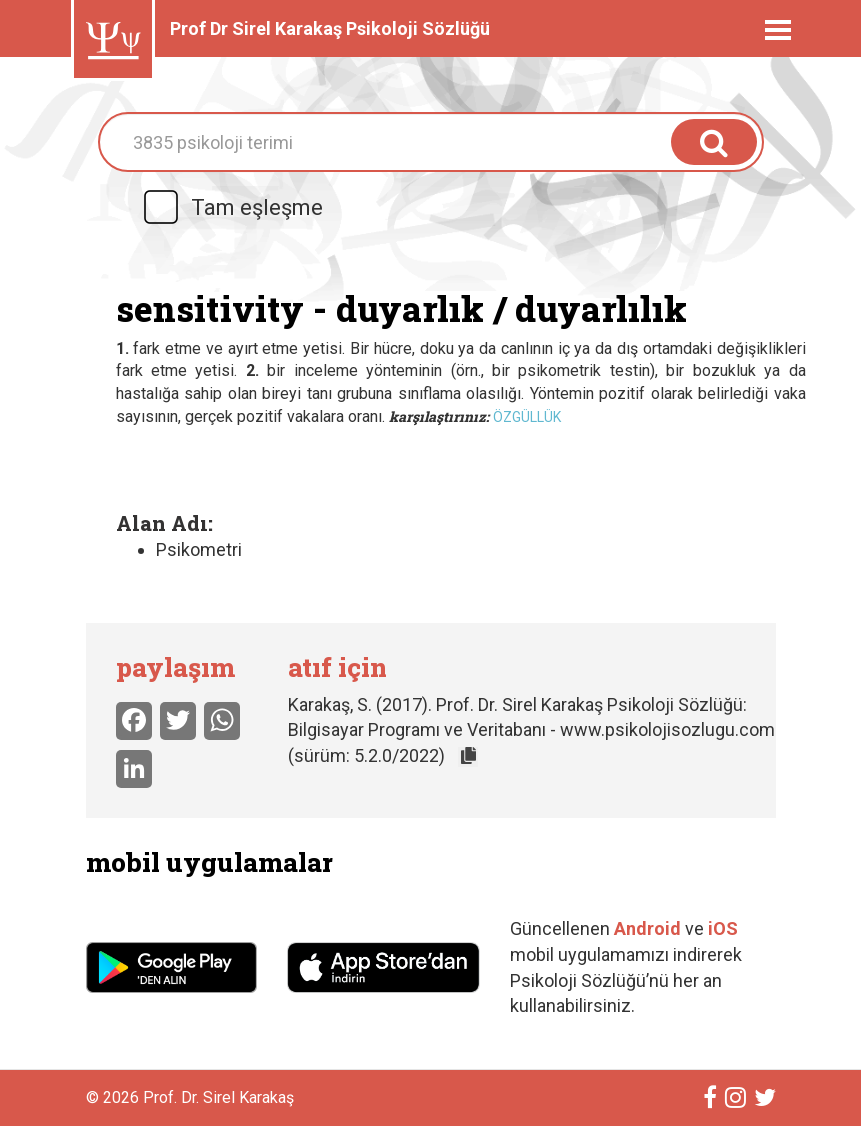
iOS (723, 928)
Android (647, 928)
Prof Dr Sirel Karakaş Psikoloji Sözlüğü (330, 28)
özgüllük (527, 417)
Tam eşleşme (232, 207)
